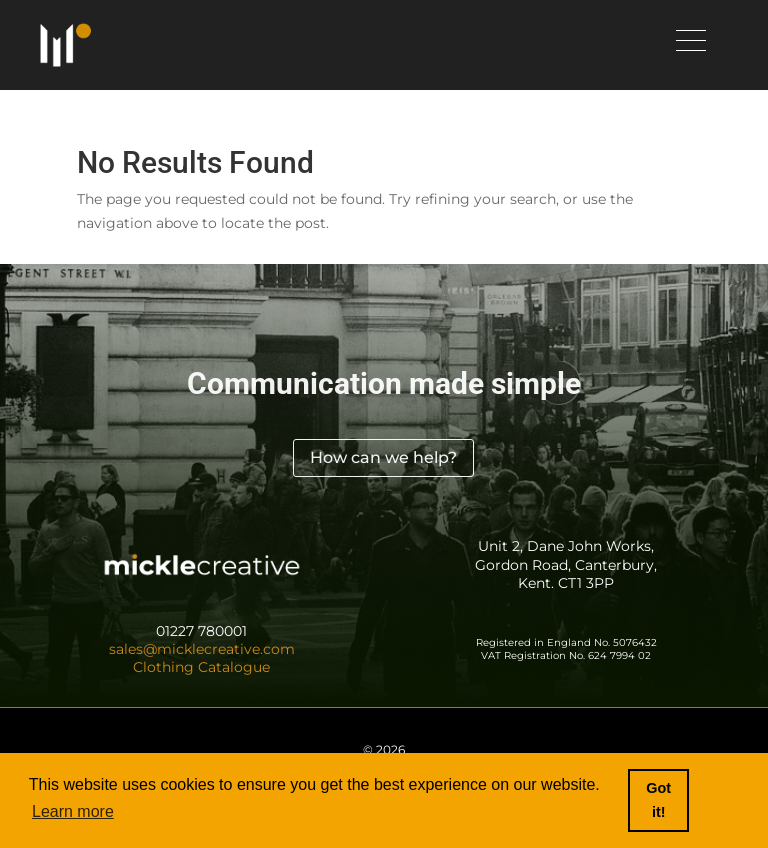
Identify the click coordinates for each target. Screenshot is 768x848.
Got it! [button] (658, 800)
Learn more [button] (73, 811)
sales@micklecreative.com (202, 649)
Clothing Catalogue (201, 667)
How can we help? (383, 457)
